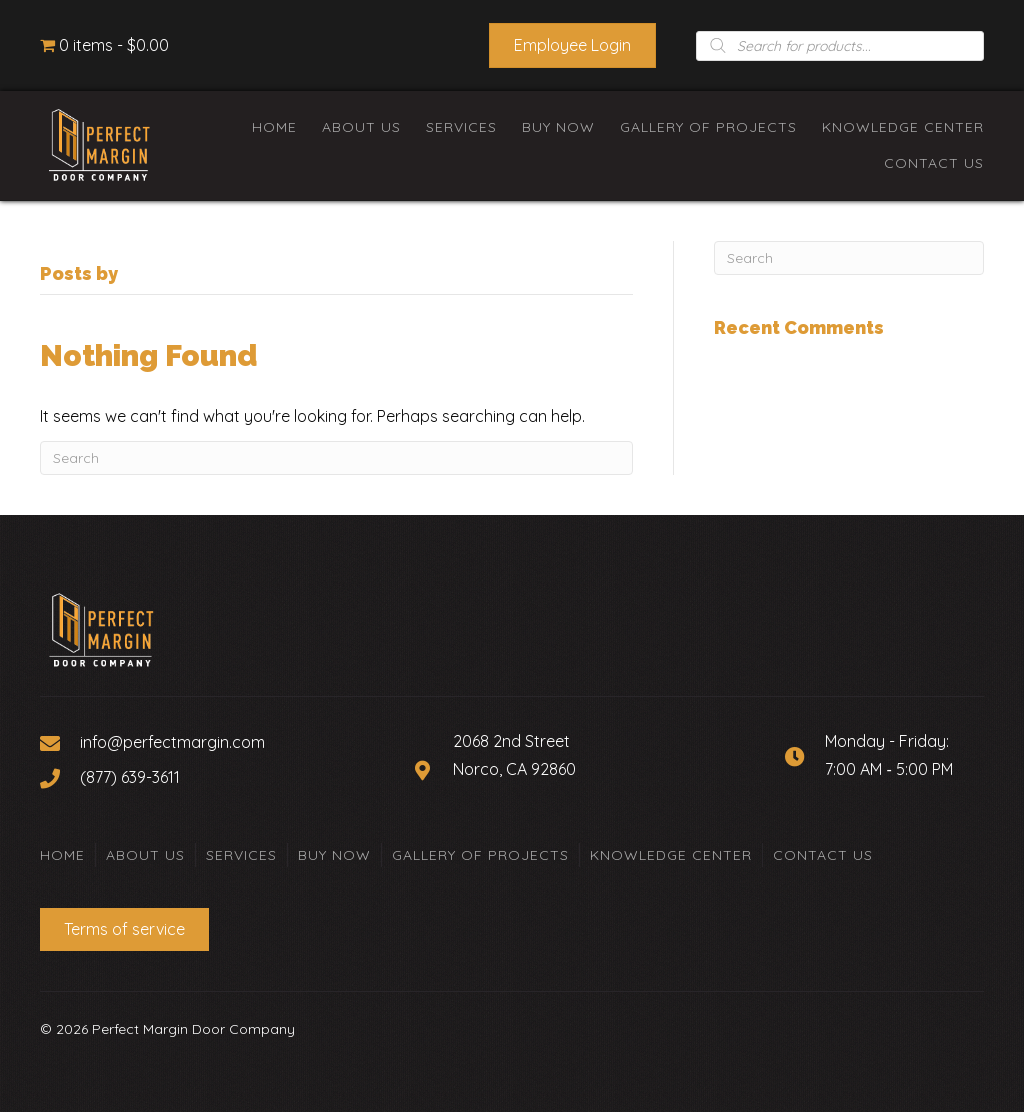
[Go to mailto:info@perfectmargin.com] (216, 742)
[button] (572, 45)
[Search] (336, 458)
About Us (145, 855)
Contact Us (823, 855)
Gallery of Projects (480, 855)
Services (241, 855)
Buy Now (334, 855)
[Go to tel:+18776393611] (216, 777)
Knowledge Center (671, 855)
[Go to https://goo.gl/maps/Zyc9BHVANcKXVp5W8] (579, 770)
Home (62, 855)
